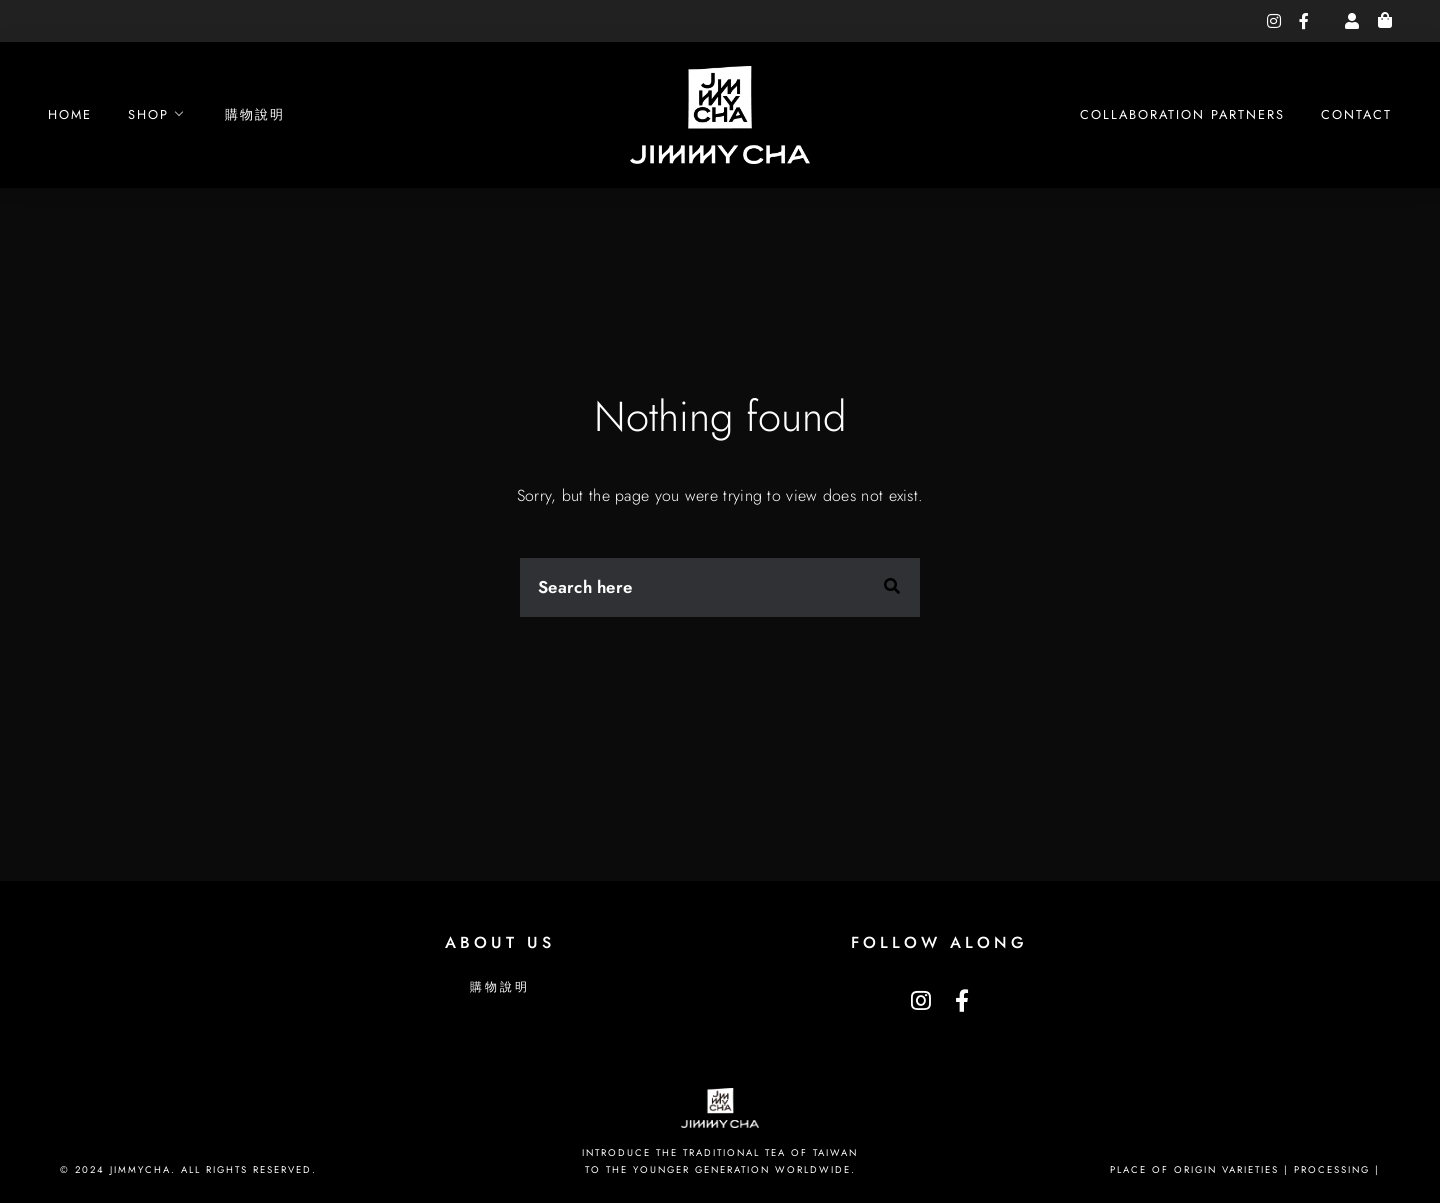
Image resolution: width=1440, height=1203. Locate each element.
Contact (1356, 114)
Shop (148, 114)
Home (70, 114)
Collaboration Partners (1182, 114)
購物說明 (255, 114)
